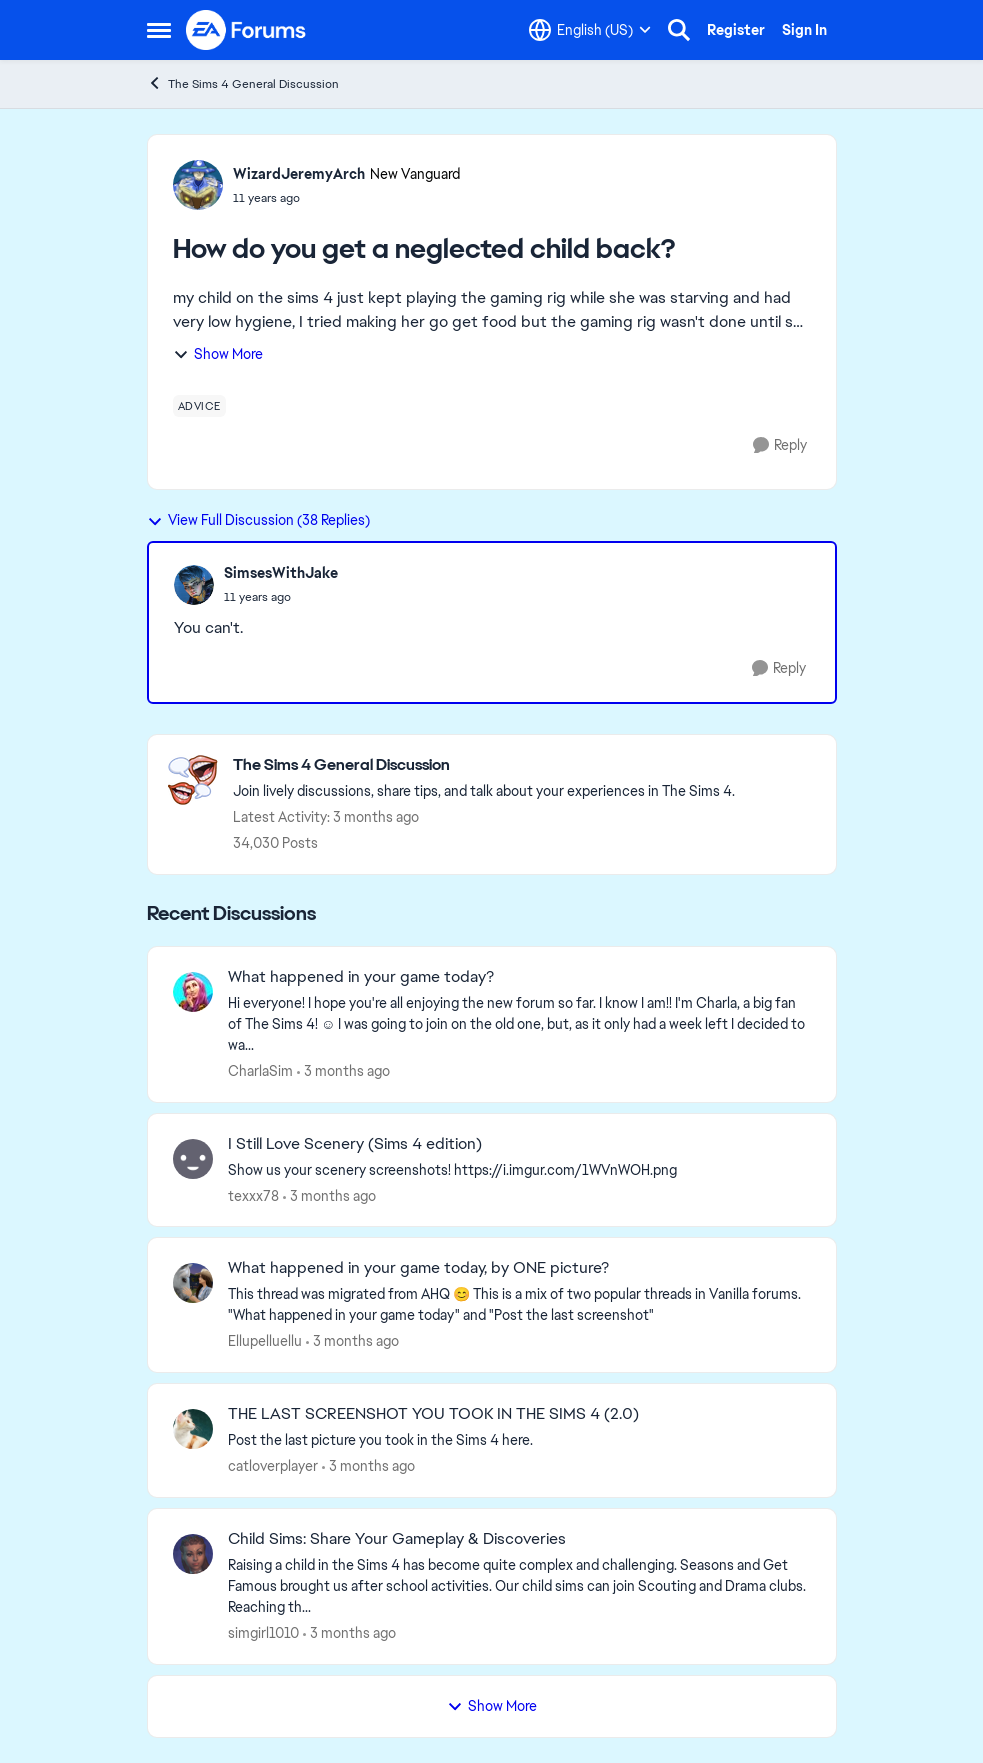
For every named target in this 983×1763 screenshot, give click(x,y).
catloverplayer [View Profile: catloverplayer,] (273, 1466)
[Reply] (780, 445)
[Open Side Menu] (159, 30)
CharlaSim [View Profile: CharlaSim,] (260, 1071)
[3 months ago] (343, 1071)
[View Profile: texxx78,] (193, 1159)
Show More (218, 354)
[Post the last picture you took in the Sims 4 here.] (519, 1440)
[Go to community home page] (247, 30)
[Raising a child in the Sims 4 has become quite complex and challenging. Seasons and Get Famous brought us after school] (519, 1586)
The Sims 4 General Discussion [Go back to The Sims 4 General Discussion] (243, 83)
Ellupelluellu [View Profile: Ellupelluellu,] (265, 1341)
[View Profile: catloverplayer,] (193, 1429)
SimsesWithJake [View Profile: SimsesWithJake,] (281, 573)
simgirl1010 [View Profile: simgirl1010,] (263, 1633)
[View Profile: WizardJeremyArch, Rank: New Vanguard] (198, 185)
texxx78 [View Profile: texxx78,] (253, 1195)
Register (736, 30)
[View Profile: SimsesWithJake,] (194, 585)
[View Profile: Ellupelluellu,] (193, 1283)
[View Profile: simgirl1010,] (193, 1554)
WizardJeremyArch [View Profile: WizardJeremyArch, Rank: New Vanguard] (299, 174)
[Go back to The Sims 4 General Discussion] (484, 765)
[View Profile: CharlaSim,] (193, 992)
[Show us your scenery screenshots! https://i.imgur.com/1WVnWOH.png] (519, 1169)
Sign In (804, 30)
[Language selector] (590, 30)
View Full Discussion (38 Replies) (258, 520)
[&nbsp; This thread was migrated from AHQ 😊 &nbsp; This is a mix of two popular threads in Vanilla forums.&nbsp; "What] (519, 1305)
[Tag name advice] (199, 406)
